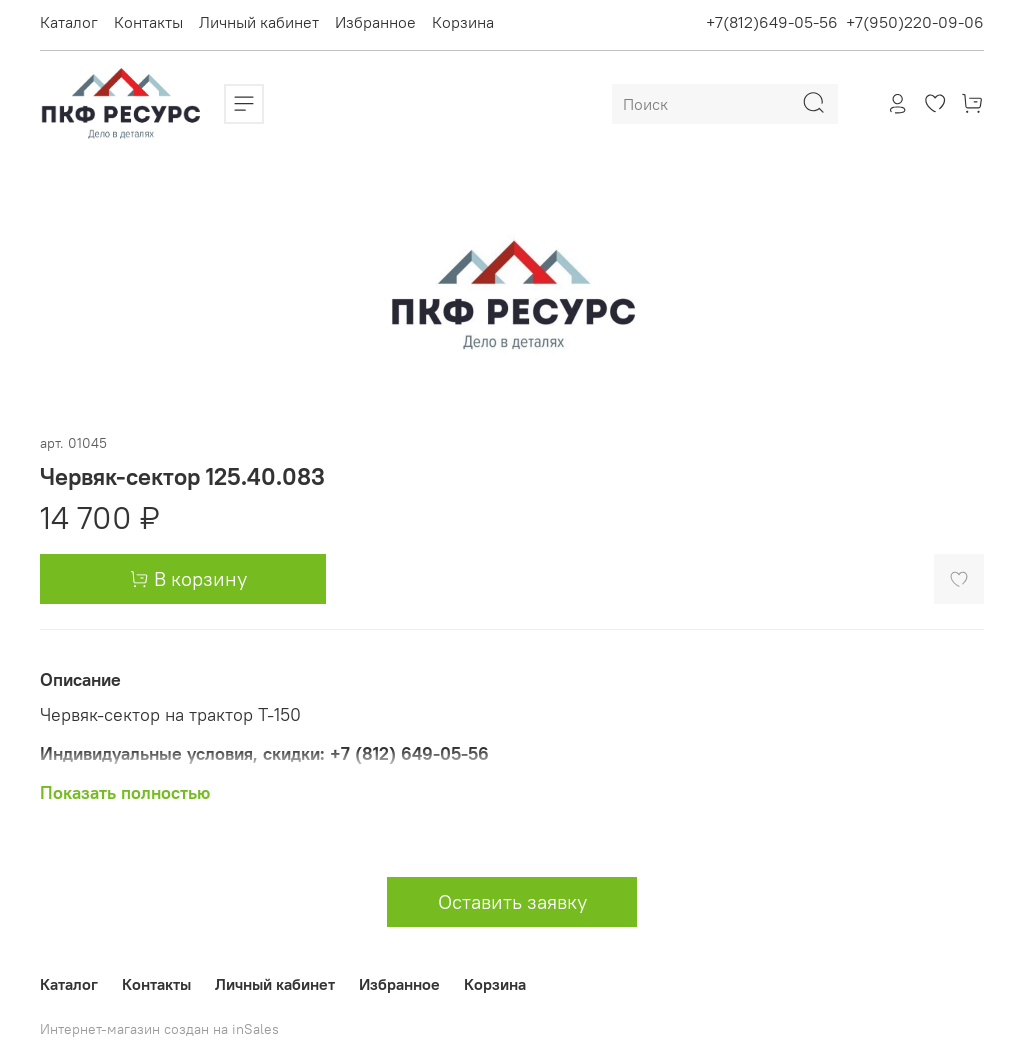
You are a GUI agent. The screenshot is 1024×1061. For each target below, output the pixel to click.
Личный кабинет (259, 22)
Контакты (148, 22)
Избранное (375, 22)
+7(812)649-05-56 (772, 22)
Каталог (69, 22)
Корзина (463, 22)
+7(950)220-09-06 (915, 22)
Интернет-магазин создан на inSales (159, 1029)
